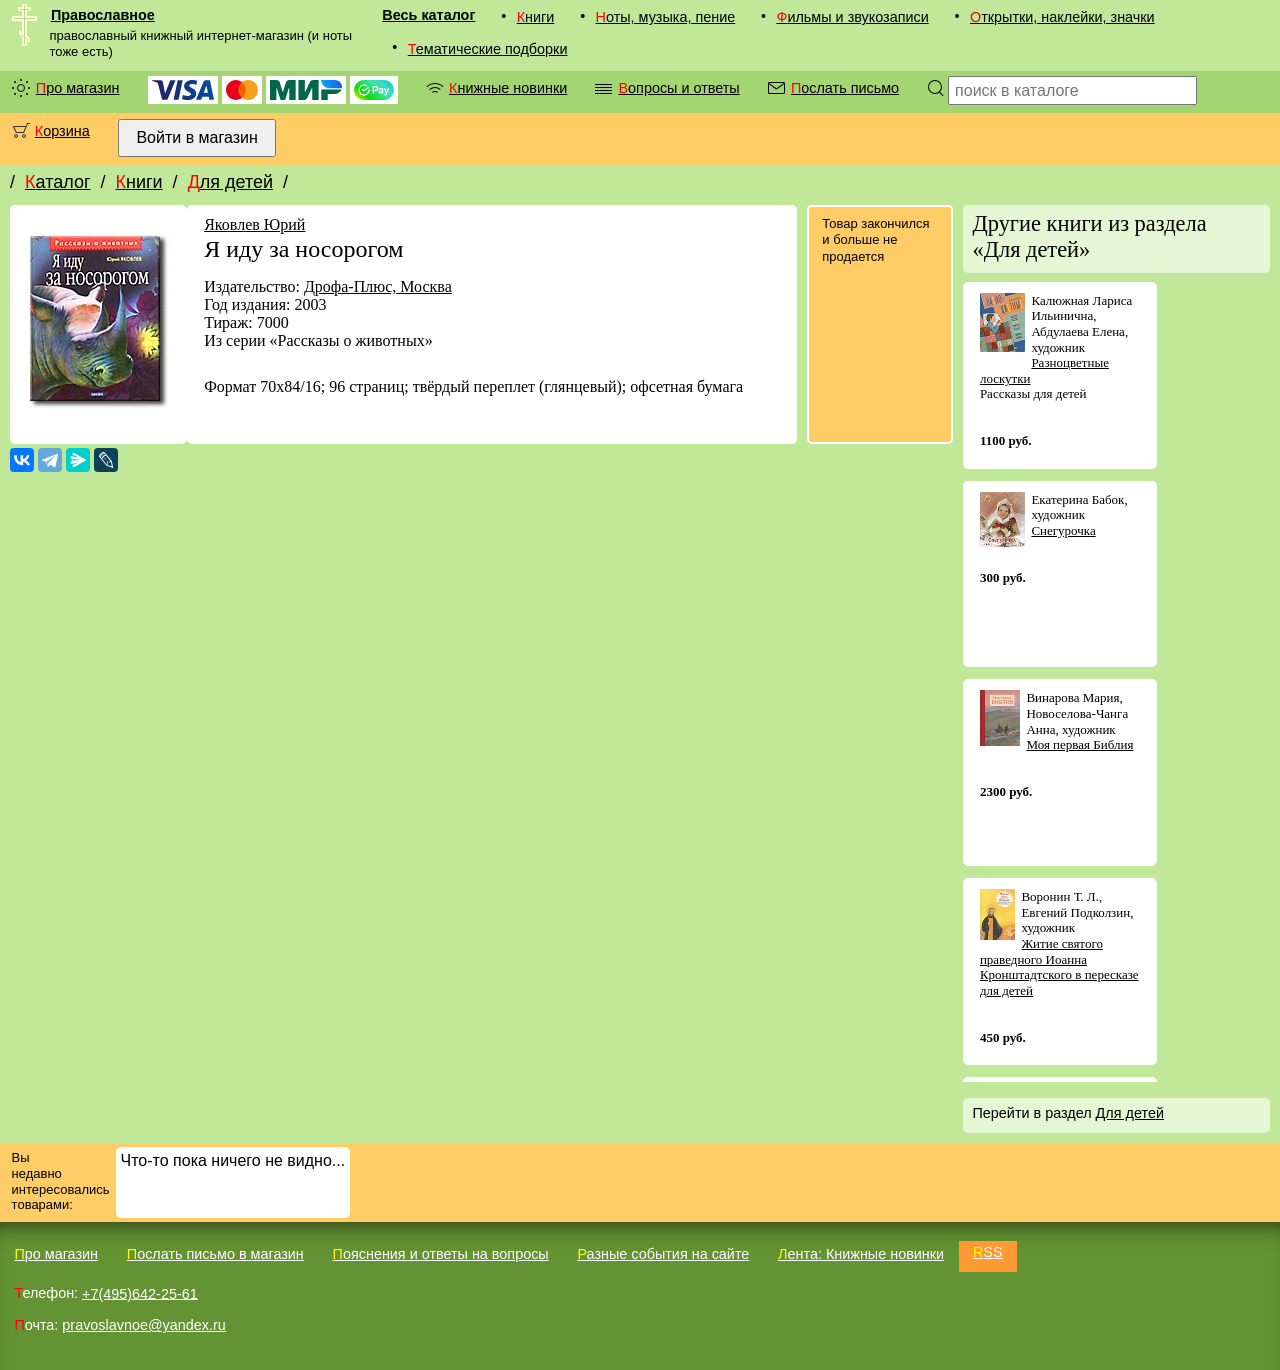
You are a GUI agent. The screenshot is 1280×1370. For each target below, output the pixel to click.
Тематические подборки (488, 49)
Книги (536, 17)
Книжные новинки (508, 88)
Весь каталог (428, 15)
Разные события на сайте (663, 1254)
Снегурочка (1063, 530)
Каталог (57, 182)
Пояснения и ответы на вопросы (441, 1254)
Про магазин (78, 88)
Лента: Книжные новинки (861, 1254)
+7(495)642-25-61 (140, 1293)
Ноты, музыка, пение (666, 17)
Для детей (230, 182)
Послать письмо (845, 88)
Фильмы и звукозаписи (852, 17)
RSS (988, 1252)
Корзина (62, 131)
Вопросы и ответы (678, 88)
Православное (103, 15)
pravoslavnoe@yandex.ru (143, 1325)
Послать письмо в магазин (215, 1254)
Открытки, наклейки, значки (1062, 17)
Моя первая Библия (1079, 744)
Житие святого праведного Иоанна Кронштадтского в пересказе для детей (1059, 967)
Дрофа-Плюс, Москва (378, 286)
